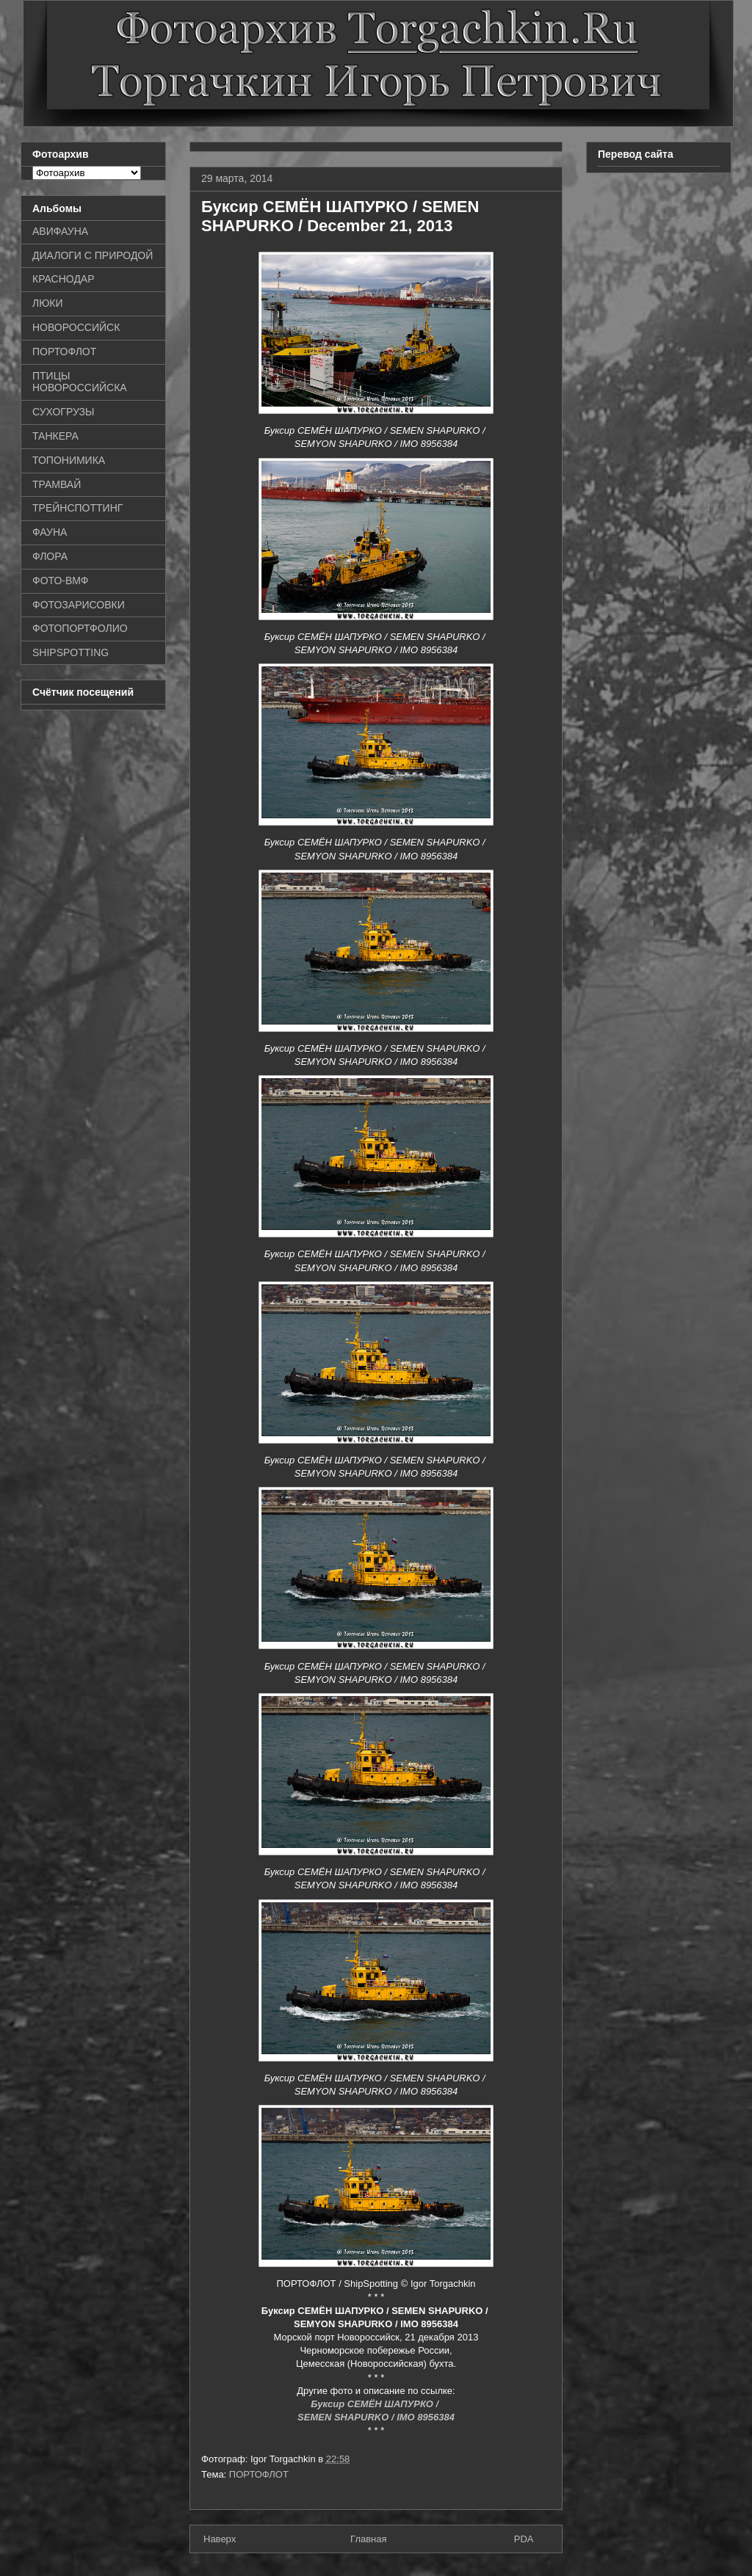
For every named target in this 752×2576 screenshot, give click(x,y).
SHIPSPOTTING (70, 652)
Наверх (219, 2538)
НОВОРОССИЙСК (76, 327)
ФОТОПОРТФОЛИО (80, 628)
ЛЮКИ (47, 303)
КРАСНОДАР (63, 279)
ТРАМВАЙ (56, 484)
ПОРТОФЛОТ (259, 2474)
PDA (524, 2538)
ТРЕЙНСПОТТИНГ (77, 508)
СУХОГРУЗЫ (63, 412)
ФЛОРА (50, 556)
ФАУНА (49, 532)
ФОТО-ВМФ (60, 580)
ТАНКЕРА (55, 436)
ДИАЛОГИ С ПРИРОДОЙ (92, 255)
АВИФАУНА (60, 231)
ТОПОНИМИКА (68, 460)
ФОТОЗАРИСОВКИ (78, 605)
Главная (368, 2538)
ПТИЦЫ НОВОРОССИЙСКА (79, 382)
